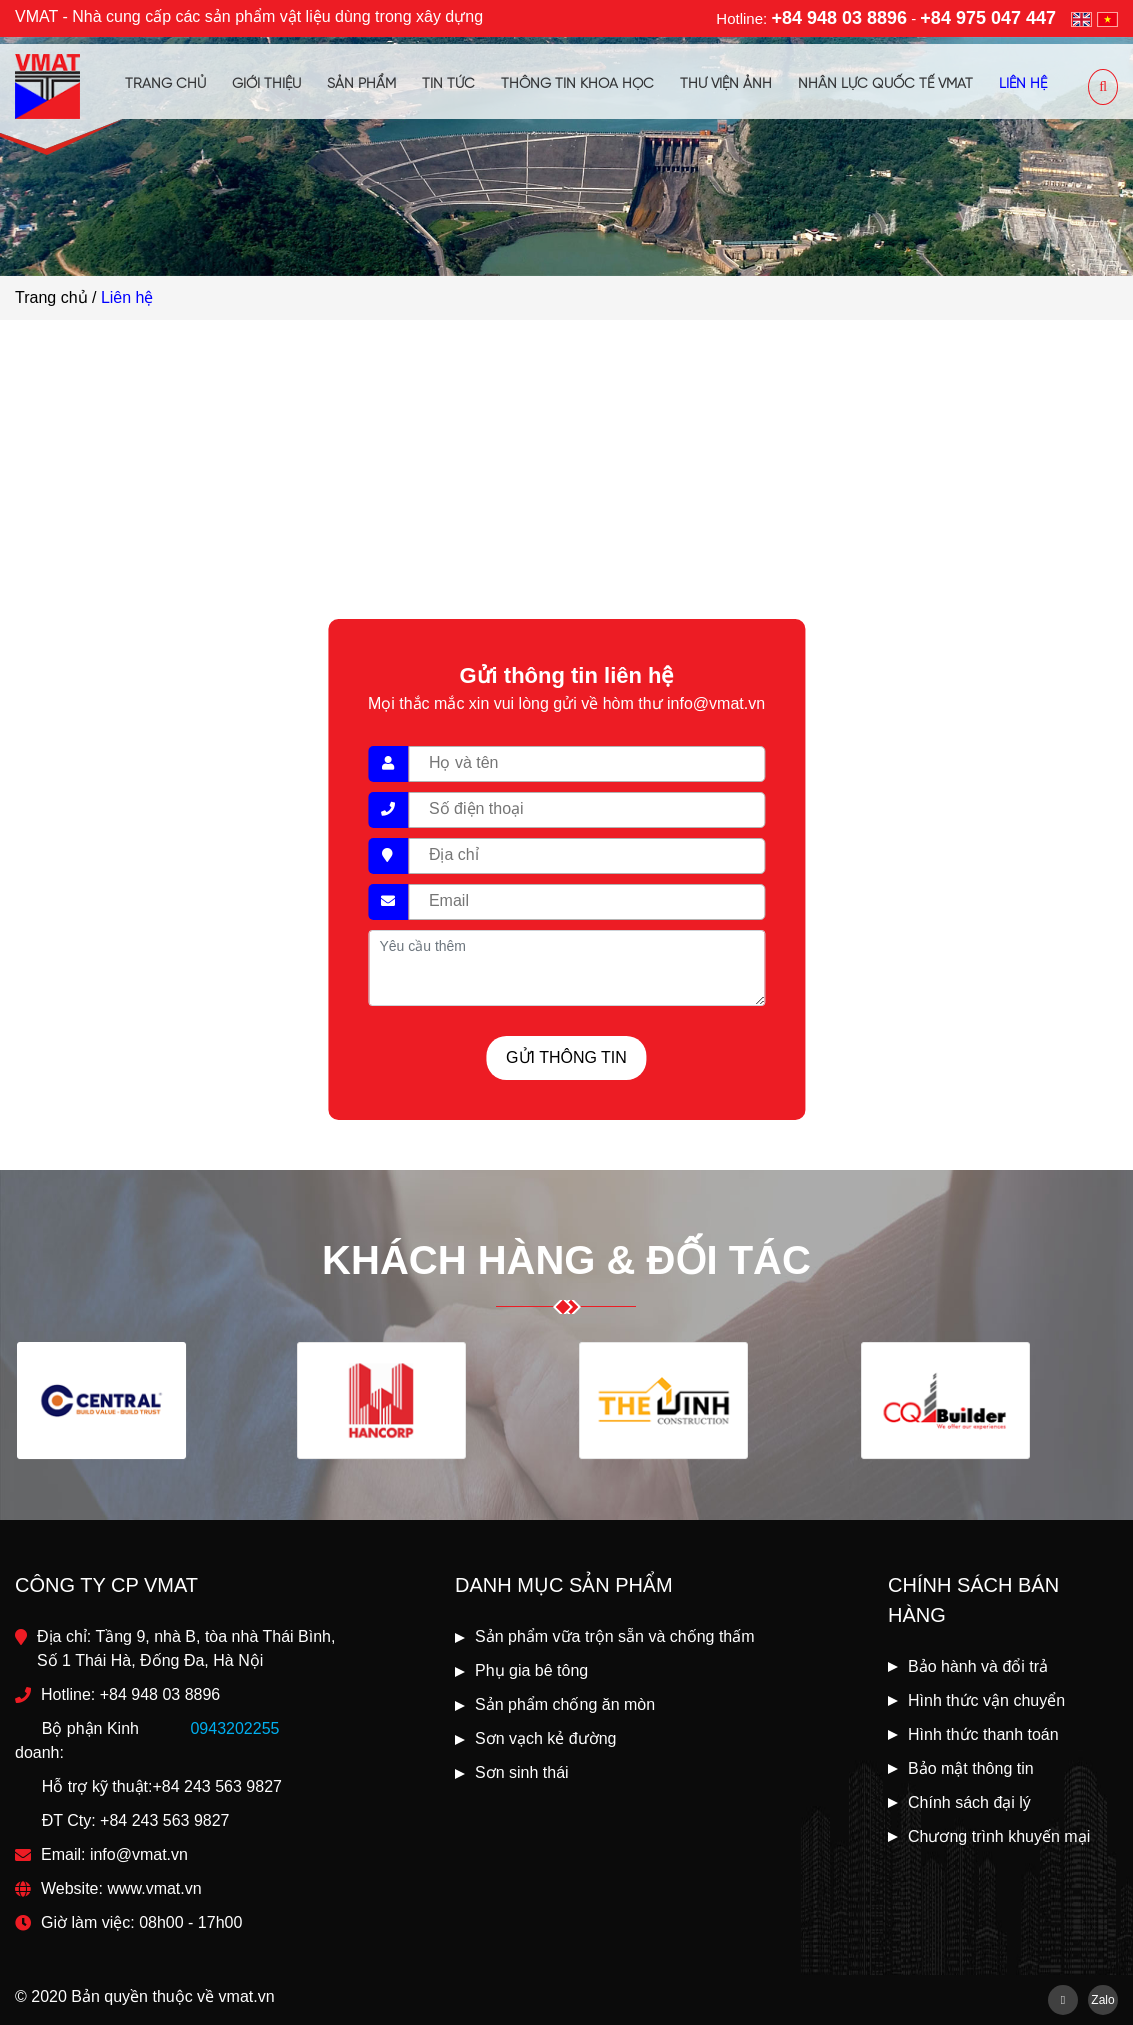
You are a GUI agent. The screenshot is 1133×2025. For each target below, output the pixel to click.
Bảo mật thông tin (971, 1768)
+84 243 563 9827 (216, 1786)
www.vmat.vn (154, 1888)
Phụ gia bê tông (531, 1670)
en (1081, 19)
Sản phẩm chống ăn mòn (565, 1704)
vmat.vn (247, 1996)
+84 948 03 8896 (839, 18)
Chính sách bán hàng (973, 1600)
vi (1107, 19)
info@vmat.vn (139, 1854)
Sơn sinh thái (522, 1772)
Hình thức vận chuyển (986, 1700)
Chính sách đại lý (969, 1802)
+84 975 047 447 (988, 18)
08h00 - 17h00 (190, 1922)
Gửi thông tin (566, 1057)
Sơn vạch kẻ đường (546, 1738)
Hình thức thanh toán (983, 1734)
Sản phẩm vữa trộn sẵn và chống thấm (615, 1636)
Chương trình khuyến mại (999, 1836)
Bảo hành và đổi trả (978, 1666)
